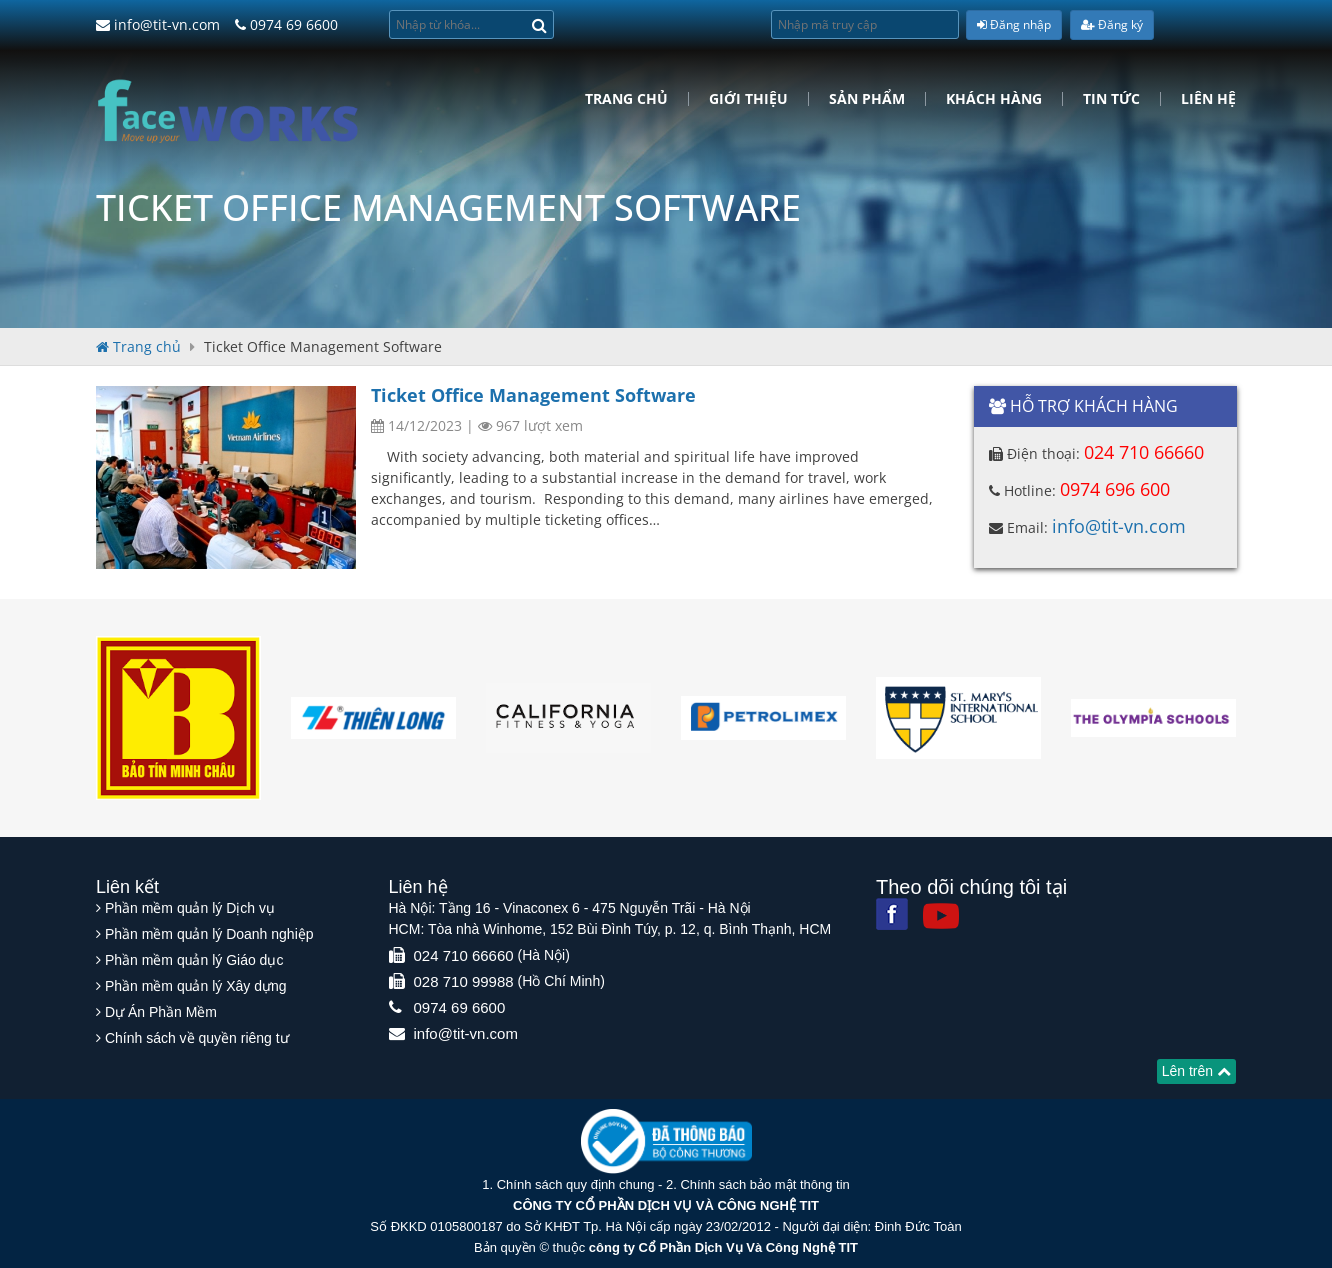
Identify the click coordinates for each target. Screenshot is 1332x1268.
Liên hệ (1208, 99)
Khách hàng (994, 99)
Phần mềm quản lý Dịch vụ (190, 908)
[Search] (539, 24)
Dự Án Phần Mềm (161, 1012)
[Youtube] (941, 916)
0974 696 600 (1115, 489)
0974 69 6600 (286, 24)
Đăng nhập (1014, 24)
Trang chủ (626, 99)
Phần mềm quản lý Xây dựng (196, 986)
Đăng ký (1112, 24)
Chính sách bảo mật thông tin (764, 1184)
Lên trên (1196, 1071)
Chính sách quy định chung (576, 1184)
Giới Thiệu (748, 99)
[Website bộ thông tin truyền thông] (666, 1140)
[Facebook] (892, 914)
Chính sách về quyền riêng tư (197, 1038)
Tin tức (1111, 99)
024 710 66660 (1144, 452)
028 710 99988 (464, 981)
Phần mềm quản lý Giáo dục (194, 960)
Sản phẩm (867, 99)
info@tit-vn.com (158, 24)
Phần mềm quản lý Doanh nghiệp (209, 934)
